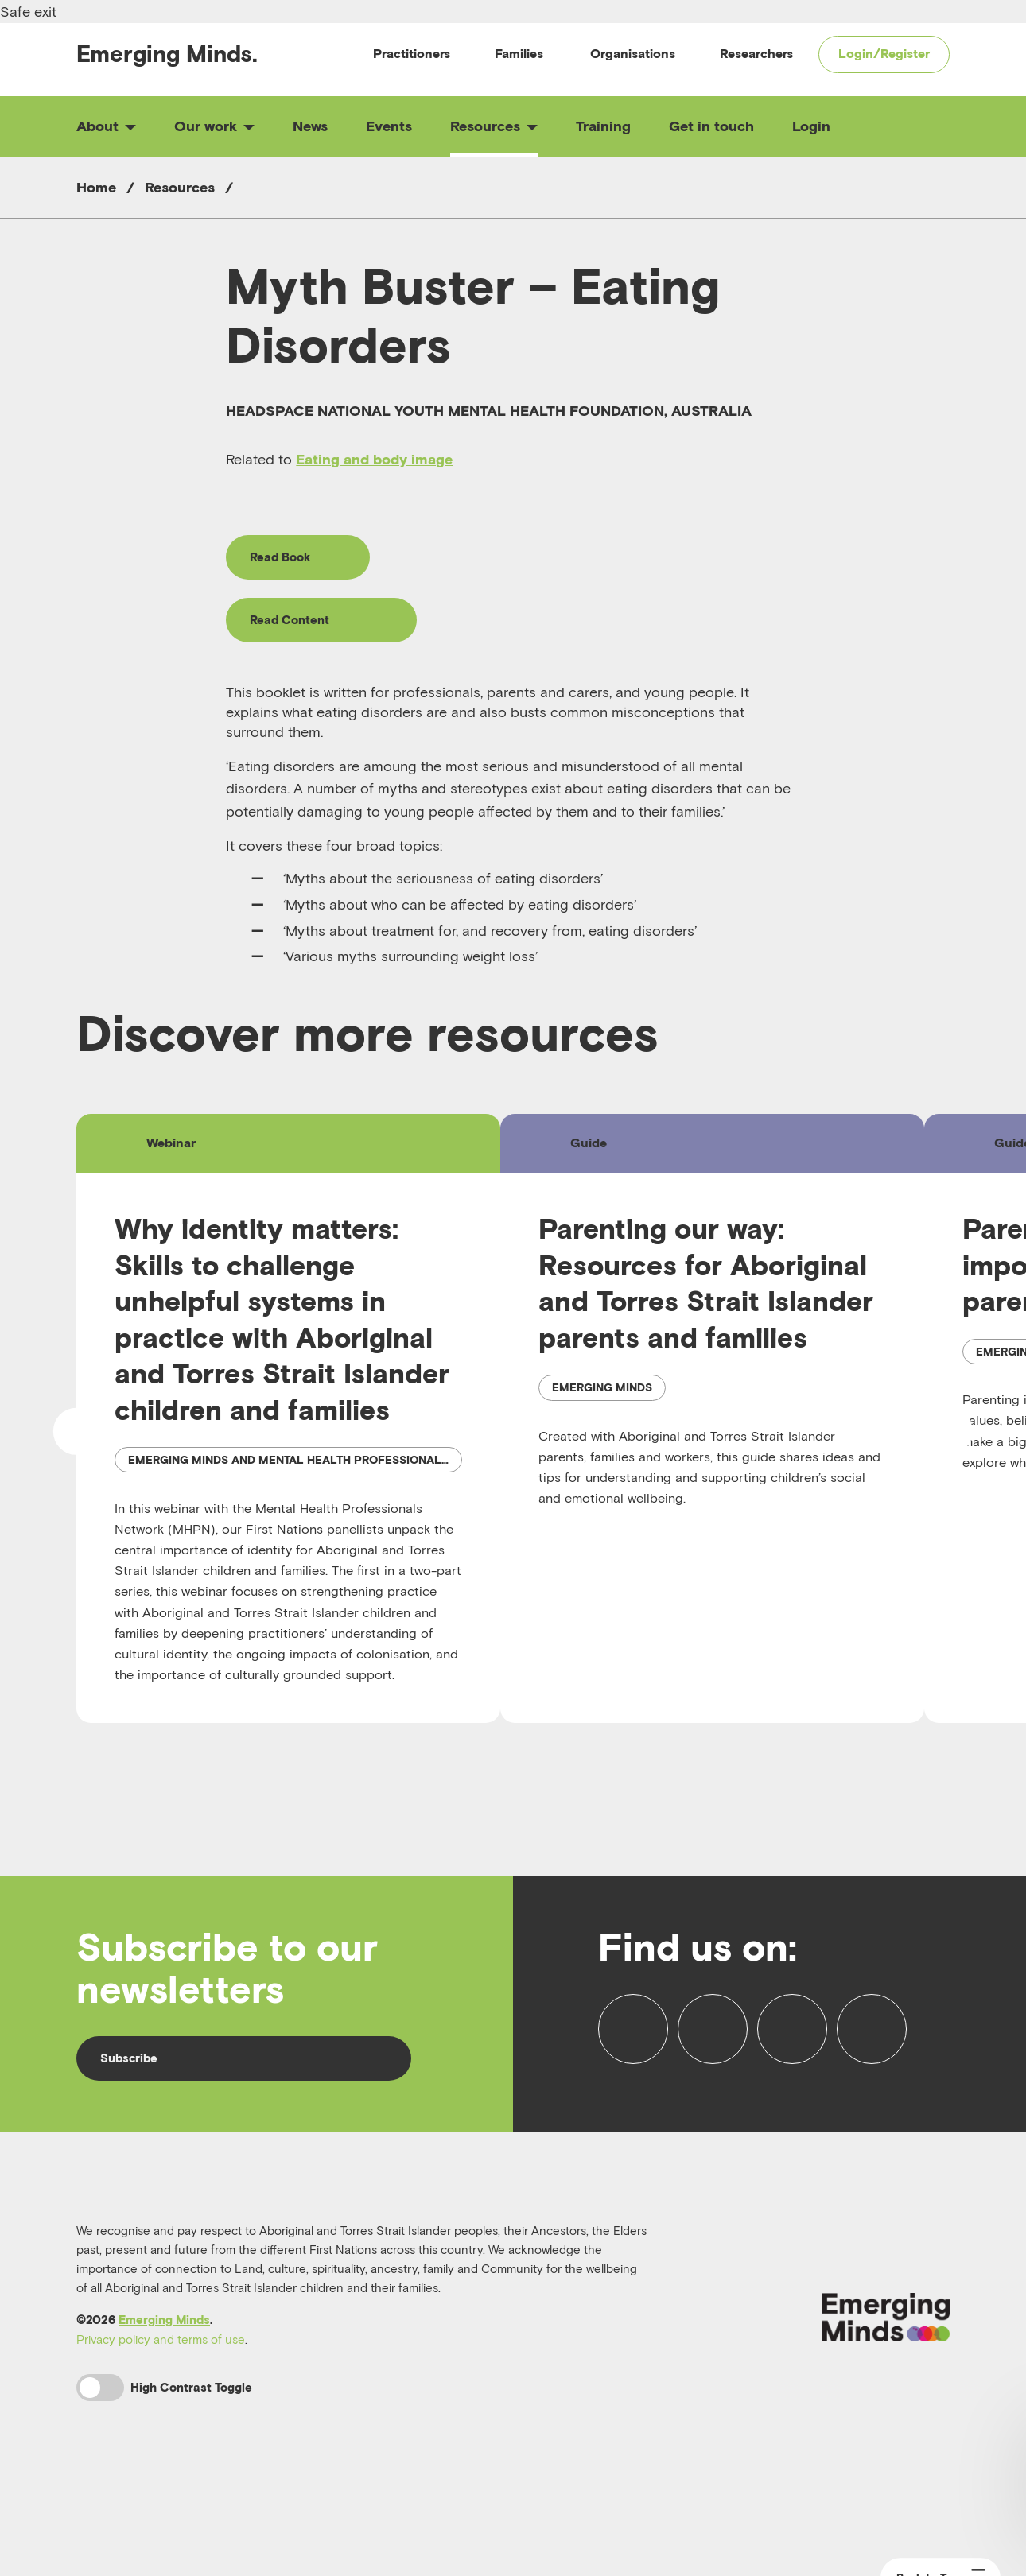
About (106, 126)
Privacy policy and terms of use (160, 2393)
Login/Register (884, 53)
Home (96, 187)
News (310, 126)
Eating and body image (374, 459)
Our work (214, 126)
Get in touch (711, 126)
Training (603, 126)
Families (519, 53)
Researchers (756, 53)
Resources (494, 126)
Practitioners (411, 53)
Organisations (632, 53)
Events (389, 126)
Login (811, 126)
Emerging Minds (164, 2373)
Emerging (167, 54)
